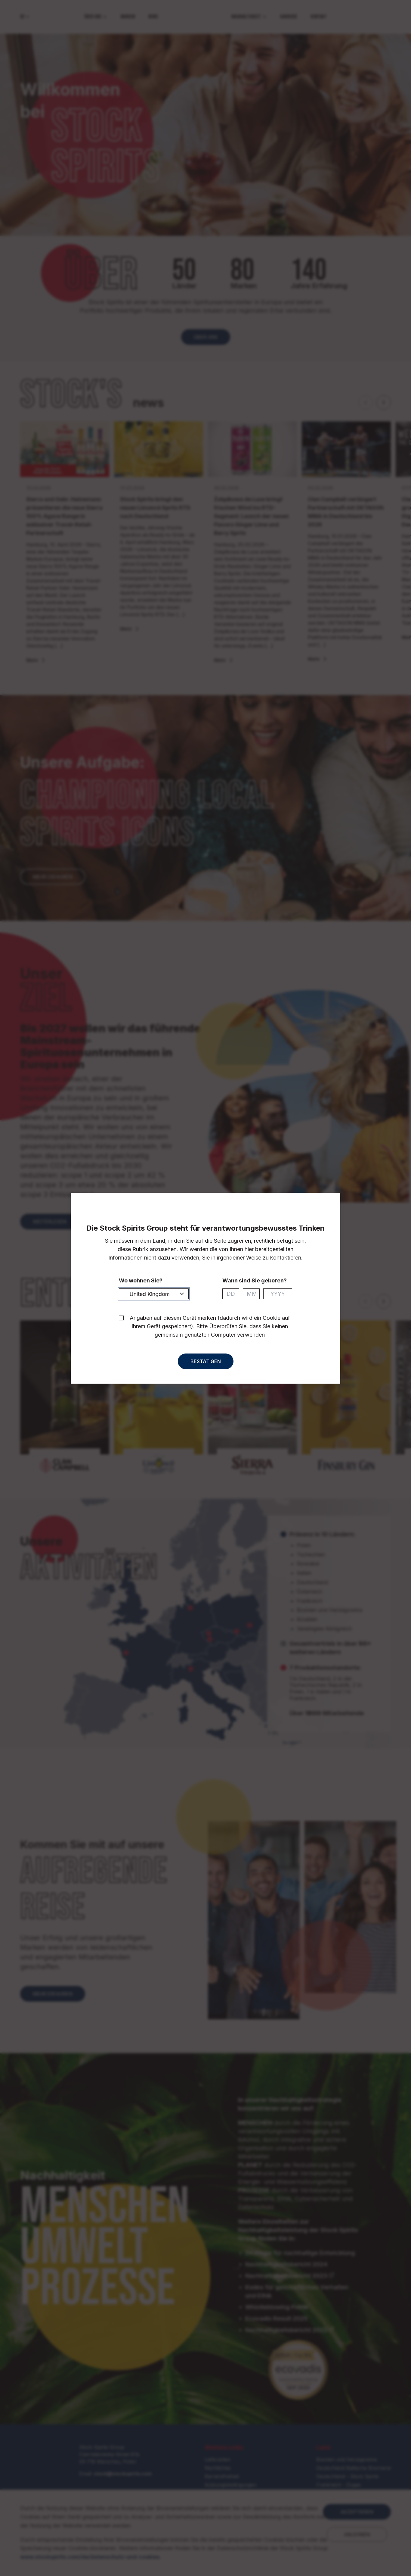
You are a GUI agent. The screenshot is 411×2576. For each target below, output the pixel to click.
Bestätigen (205, 1367)
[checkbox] (121, 1323)
